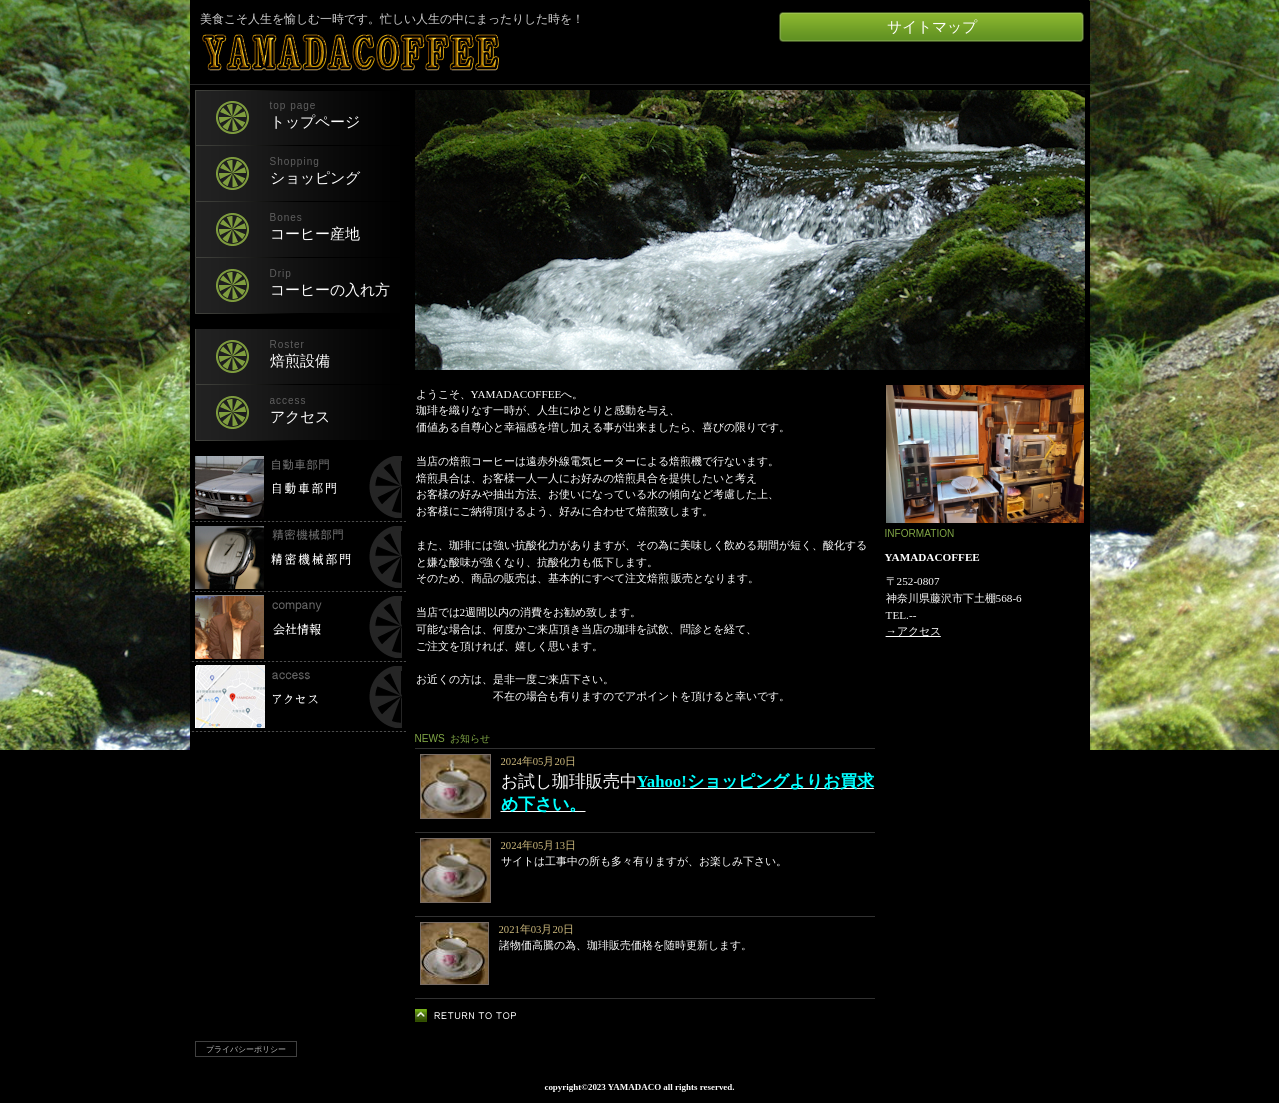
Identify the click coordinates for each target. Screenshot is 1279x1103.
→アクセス (913, 631)
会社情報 (298, 627)
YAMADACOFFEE (434, 53)
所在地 (298, 697)
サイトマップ (932, 27)
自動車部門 (298, 487)
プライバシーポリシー (246, 1049)
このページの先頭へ (471, 1015)
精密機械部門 (298, 557)
